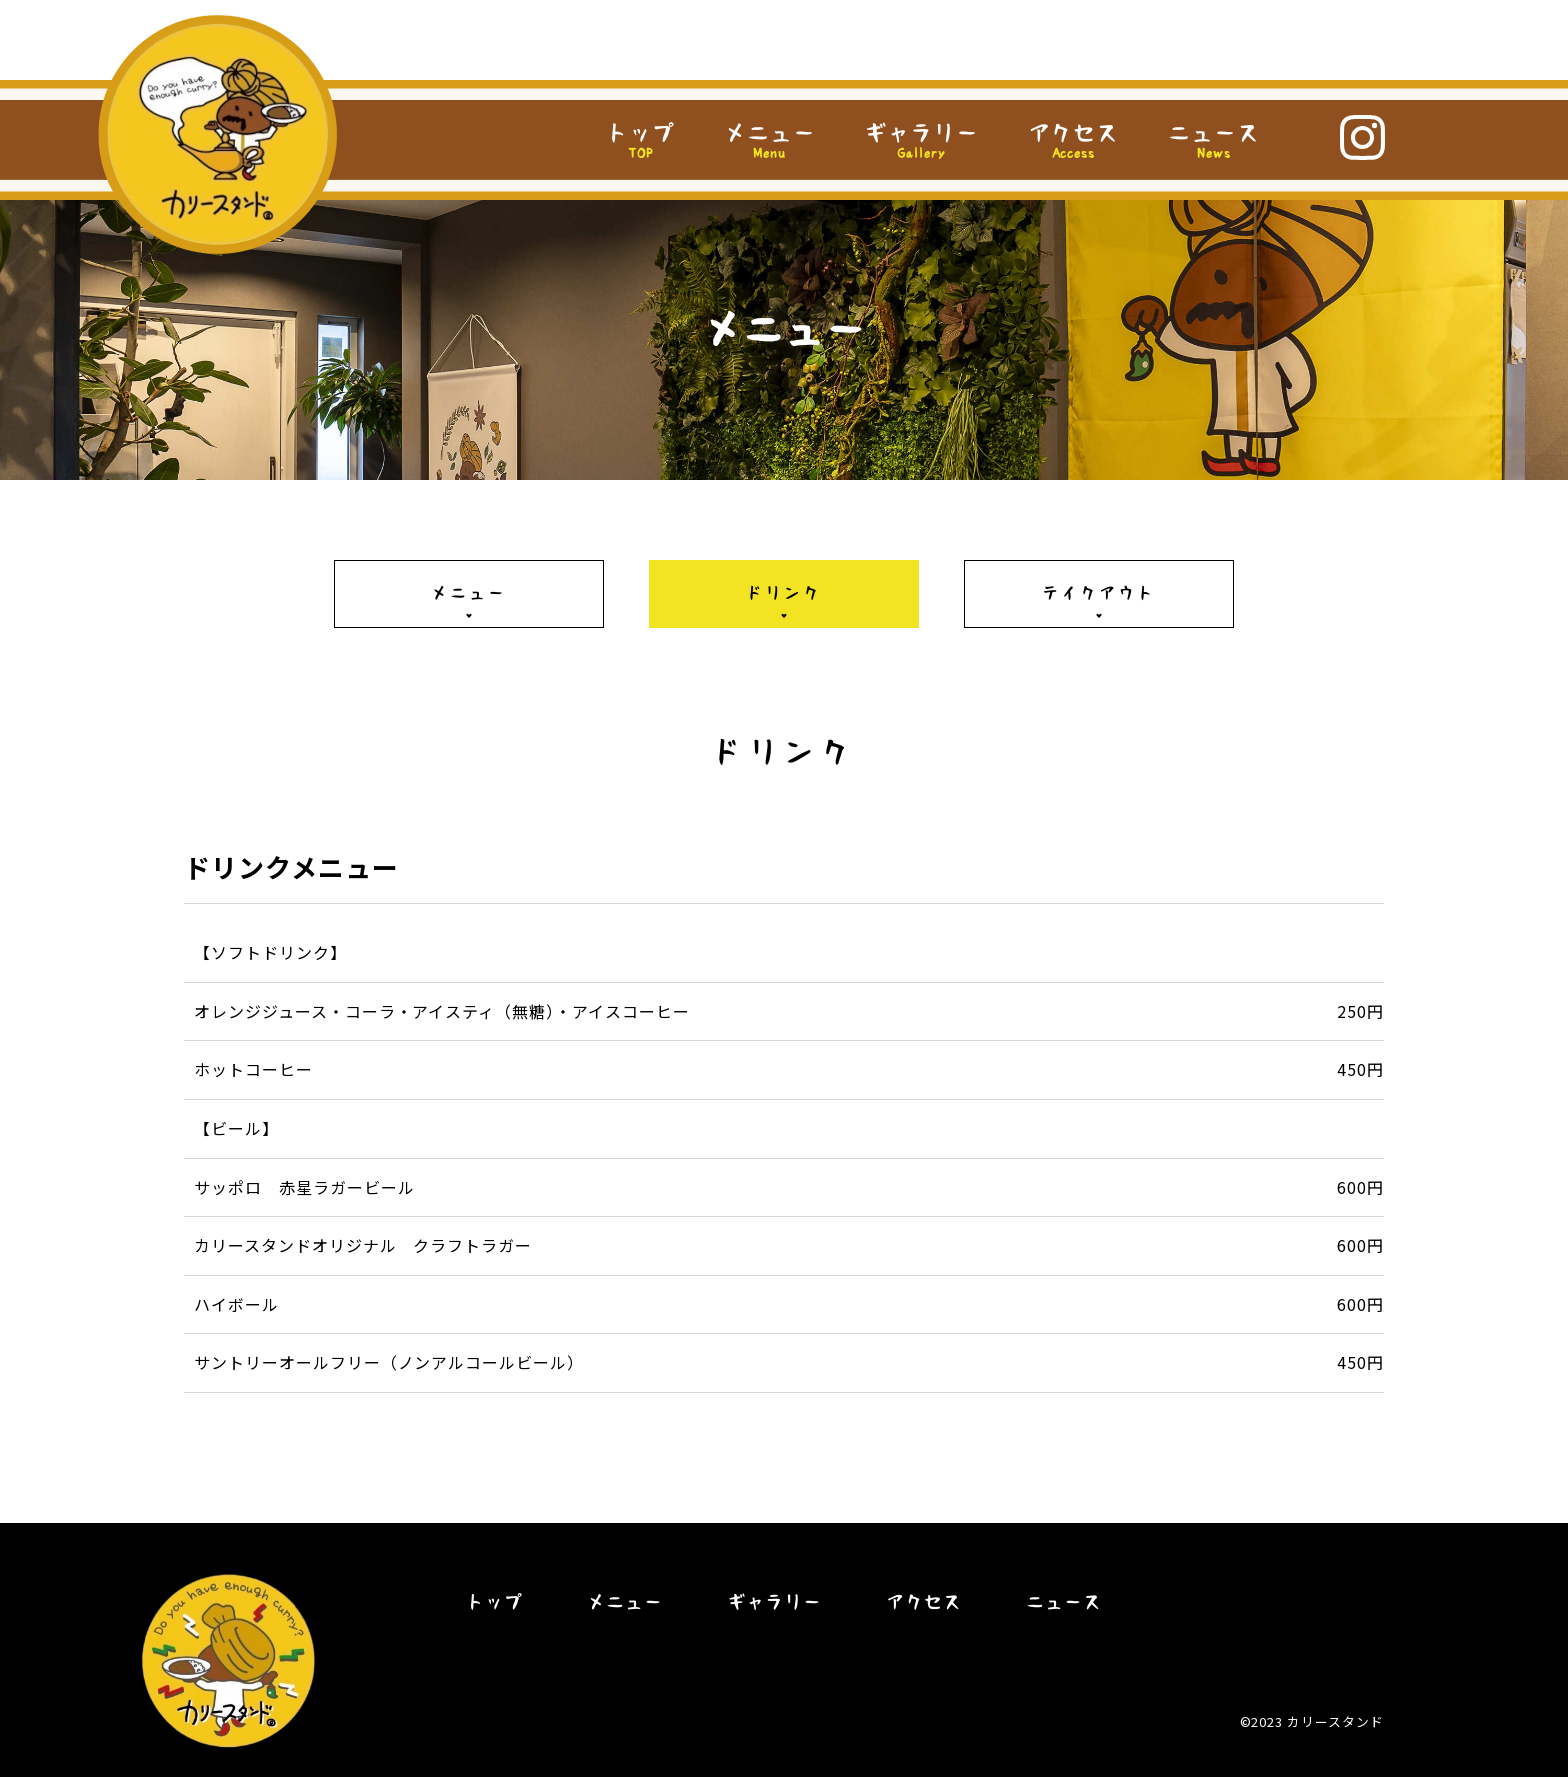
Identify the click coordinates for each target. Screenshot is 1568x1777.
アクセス (1074, 141)
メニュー (770, 141)
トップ (640, 133)
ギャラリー (921, 141)
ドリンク (784, 593)
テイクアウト (1098, 593)
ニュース (1214, 141)
